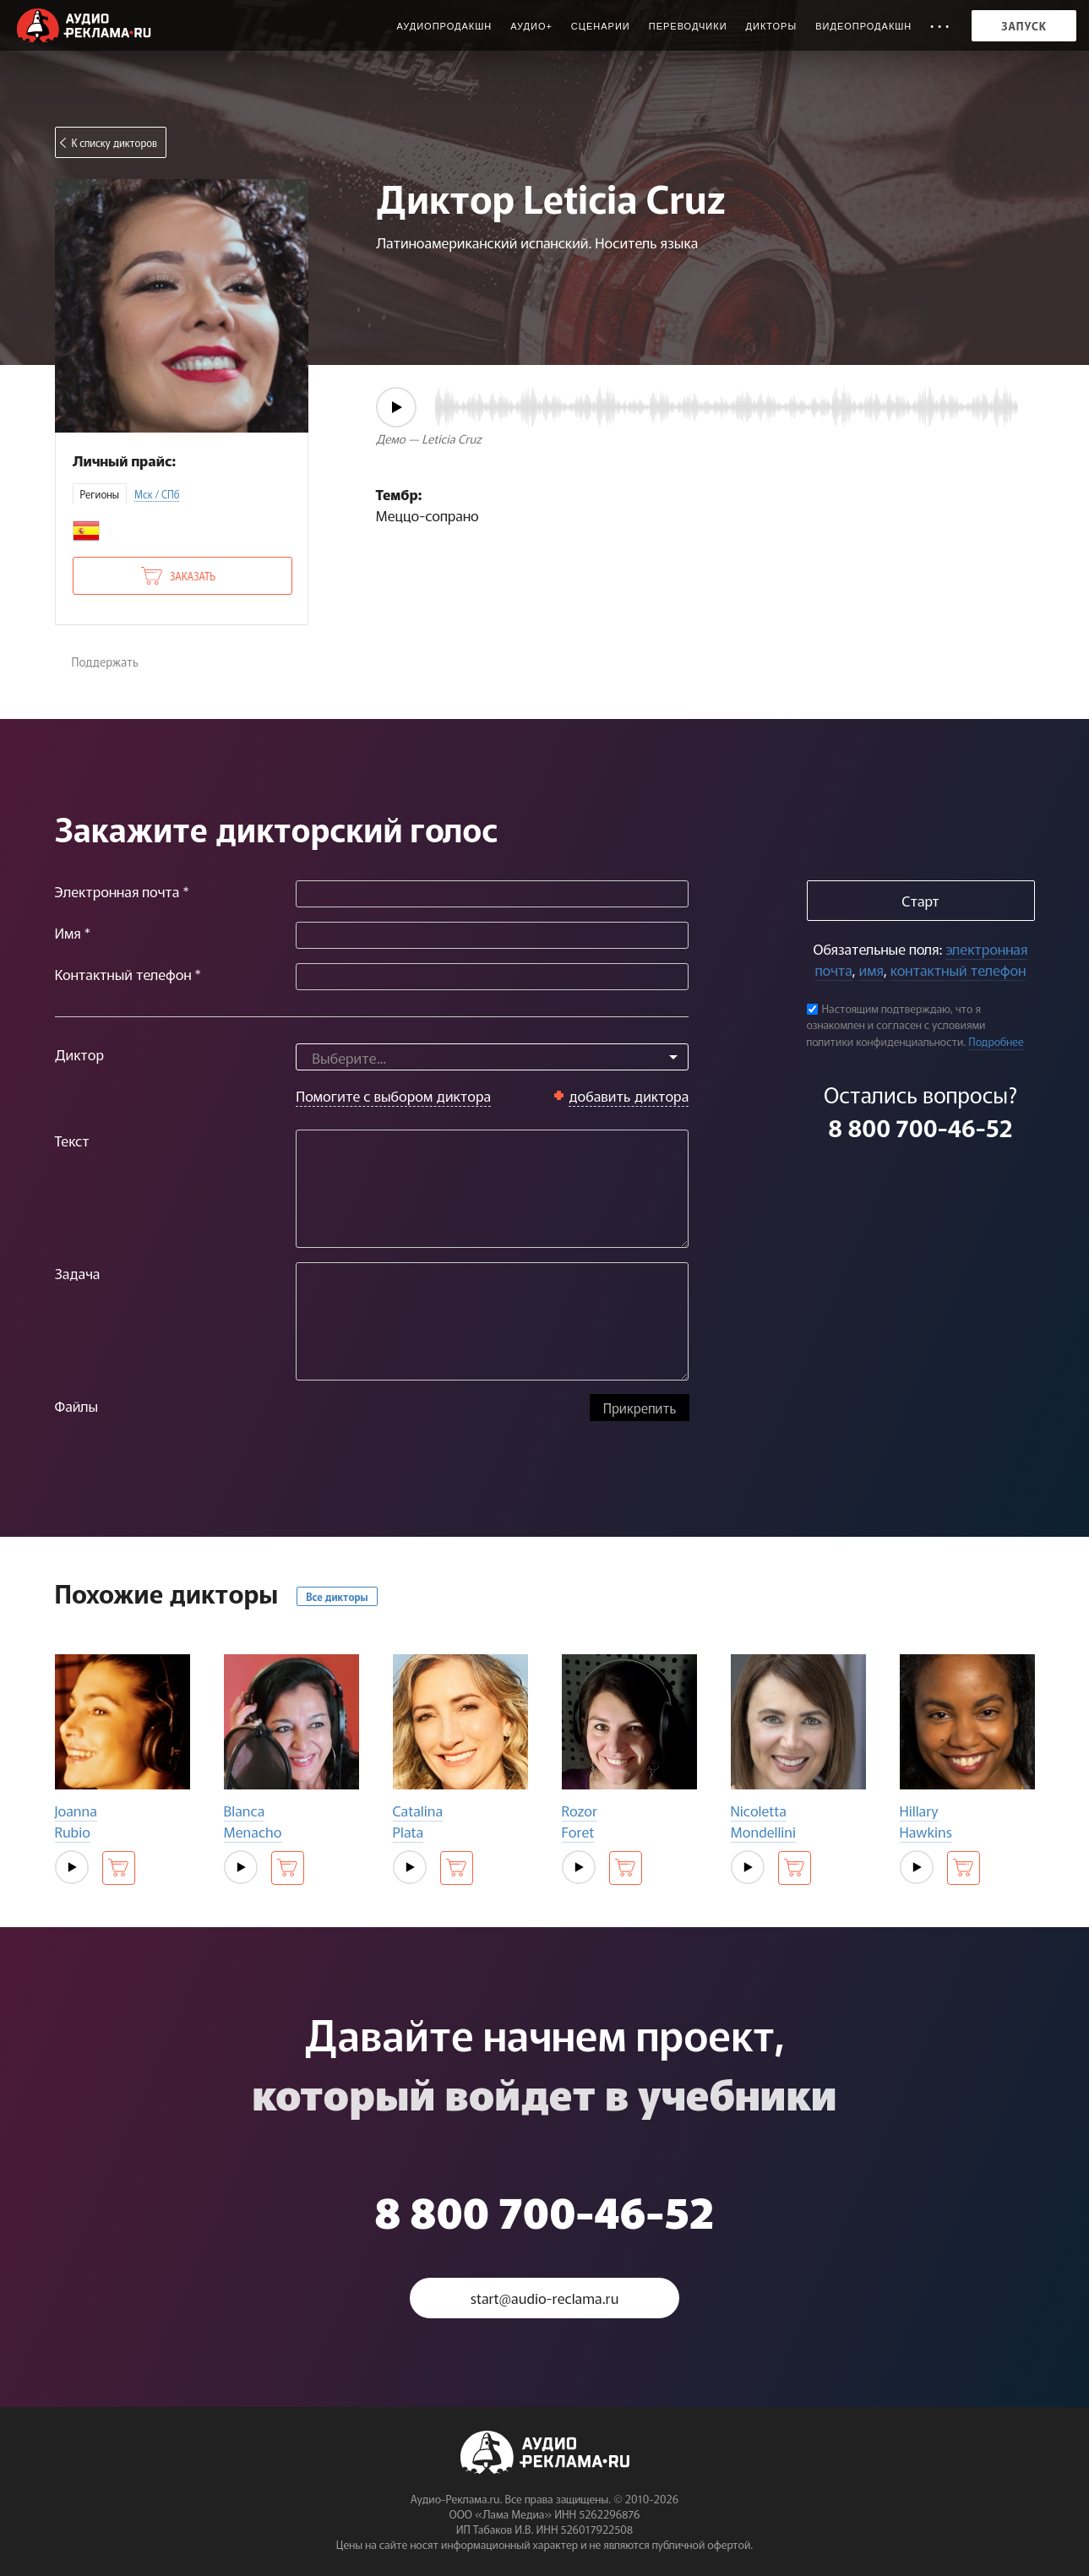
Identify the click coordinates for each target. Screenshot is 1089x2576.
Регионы (99, 494)
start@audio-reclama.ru (545, 2297)
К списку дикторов (115, 142)
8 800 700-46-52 (920, 1127)
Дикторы (772, 26)
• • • (940, 26)
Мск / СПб (157, 494)
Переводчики (688, 26)
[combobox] (492, 1056)
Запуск (1024, 26)
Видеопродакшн (863, 26)
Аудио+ (531, 26)
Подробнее (996, 1041)
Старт (920, 900)
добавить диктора (629, 1095)
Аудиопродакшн (444, 26)
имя (871, 969)
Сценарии (600, 26)
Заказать (192, 576)
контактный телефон (958, 969)
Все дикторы (337, 1596)
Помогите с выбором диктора (393, 1095)
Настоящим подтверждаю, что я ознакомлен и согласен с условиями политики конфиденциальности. (896, 1024)
